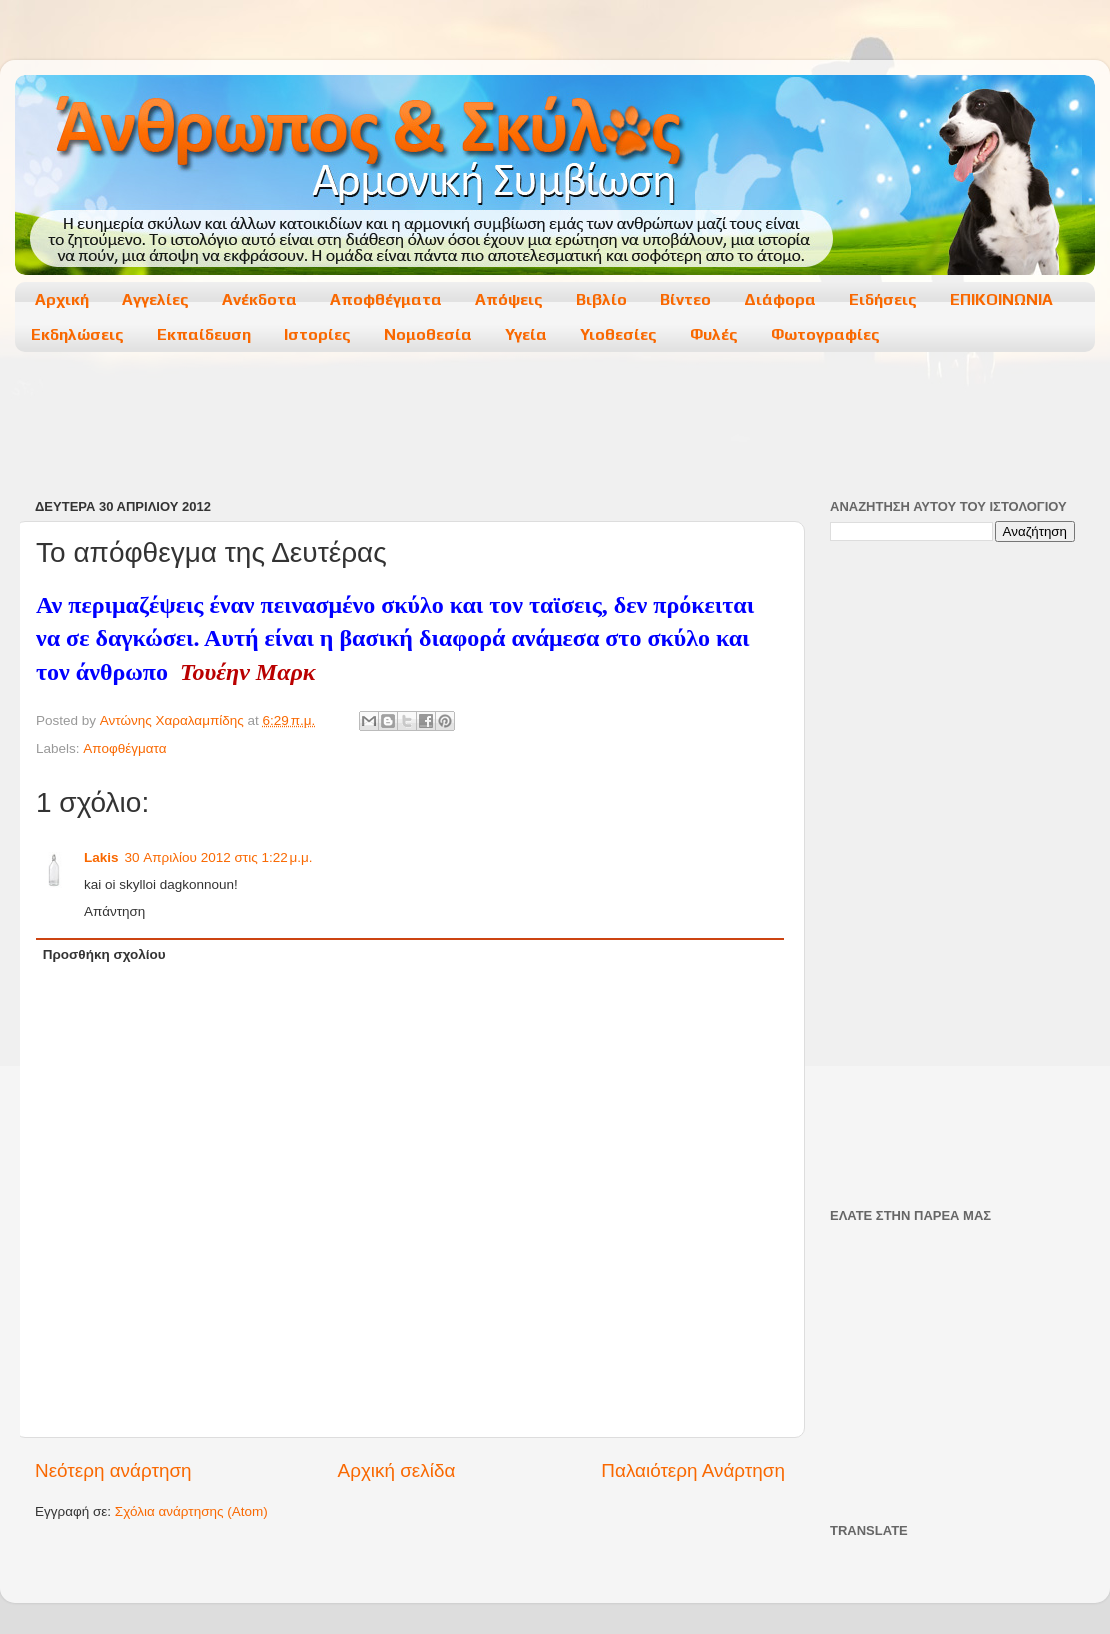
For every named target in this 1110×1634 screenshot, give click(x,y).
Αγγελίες (155, 299)
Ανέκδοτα (259, 299)
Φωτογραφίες (825, 334)
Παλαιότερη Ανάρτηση (693, 1470)
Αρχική (62, 299)
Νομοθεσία (428, 334)
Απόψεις (509, 299)
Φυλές (714, 334)
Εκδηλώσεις (77, 334)
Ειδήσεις (883, 299)
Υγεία (526, 334)
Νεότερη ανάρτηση (113, 1470)
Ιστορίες (317, 334)
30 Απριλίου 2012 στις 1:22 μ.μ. (219, 857)
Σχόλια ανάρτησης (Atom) (191, 1511)
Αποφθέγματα (386, 299)
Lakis (101, 857)
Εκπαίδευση (204, 334)
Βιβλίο (601, 299)
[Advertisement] (554, 427)
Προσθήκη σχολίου (104, 954)
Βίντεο (685, 299)
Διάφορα (780, 299)
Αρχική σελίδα (397, 1470)
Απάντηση (114, 911)
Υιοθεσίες (618, 334)
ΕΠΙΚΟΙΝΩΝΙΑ (1001, 299)
